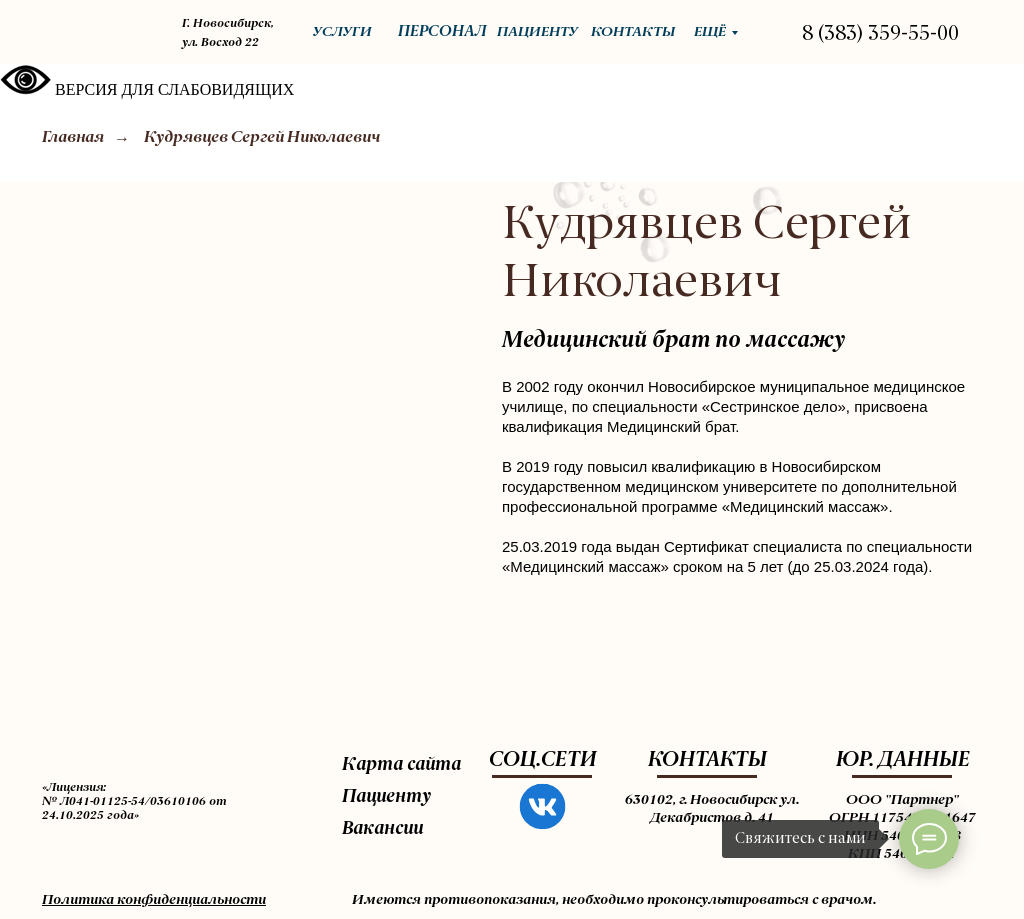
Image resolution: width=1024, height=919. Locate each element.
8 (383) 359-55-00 (880, 35)
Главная (73, 138)
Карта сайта (401, 765)
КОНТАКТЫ (707, 761)
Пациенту (386, 797)
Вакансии (382, 829)
